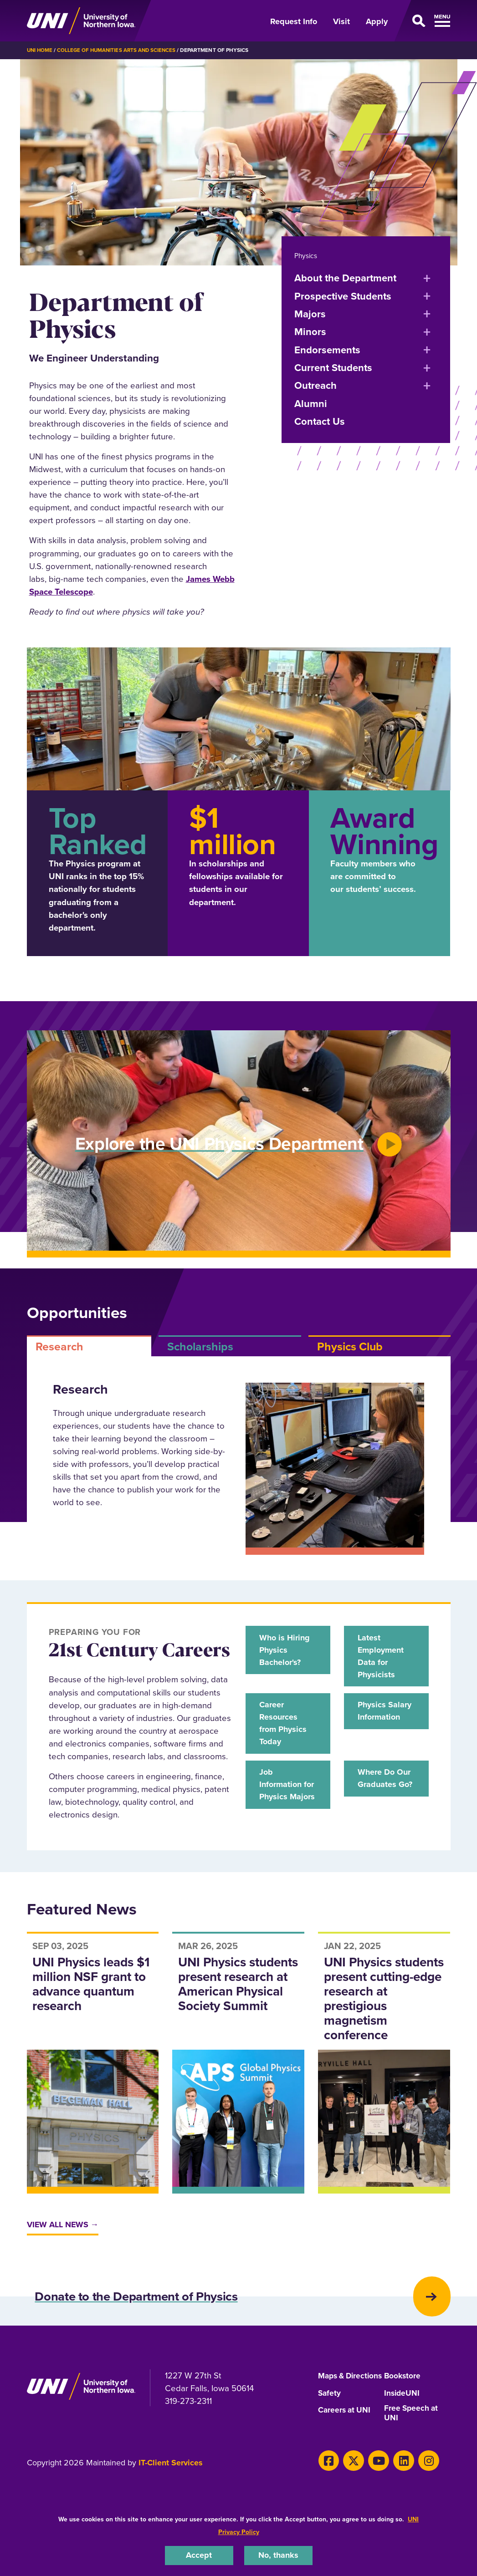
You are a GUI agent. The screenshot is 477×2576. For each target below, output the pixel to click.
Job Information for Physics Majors (282, 1797)
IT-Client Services (170, 2487)
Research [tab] (59, 1346)
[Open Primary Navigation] (424, 21)
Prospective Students (342, 295)
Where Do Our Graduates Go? (386, 1790)
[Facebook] (327, 2483)
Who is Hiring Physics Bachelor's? (286, 1650)
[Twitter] (350, 2483)
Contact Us (319, 420)
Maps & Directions (337, 2393)
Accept (199, 2555)
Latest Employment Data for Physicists (383, 1656)
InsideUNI (402, 2416)
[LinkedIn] (396, 2483)
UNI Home (40, 50)
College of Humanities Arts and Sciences (119, 50)
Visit (341, 21)
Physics (306, 255)
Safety (330, 2416)
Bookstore (403, 2390)
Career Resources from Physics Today (285, 1726)
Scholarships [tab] (200, 1346)
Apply (377, 21)
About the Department (345, 277)
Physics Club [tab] (350, 1346)
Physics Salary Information (381, 1720)
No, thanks (278, 2555)
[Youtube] (373, 2483)
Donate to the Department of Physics (161, 2307)
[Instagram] (419, 2483)
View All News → (65, 2232)
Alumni (310, 403)
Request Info (293, 21)
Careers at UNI (345, 2433)
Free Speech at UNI (412, 2437)
